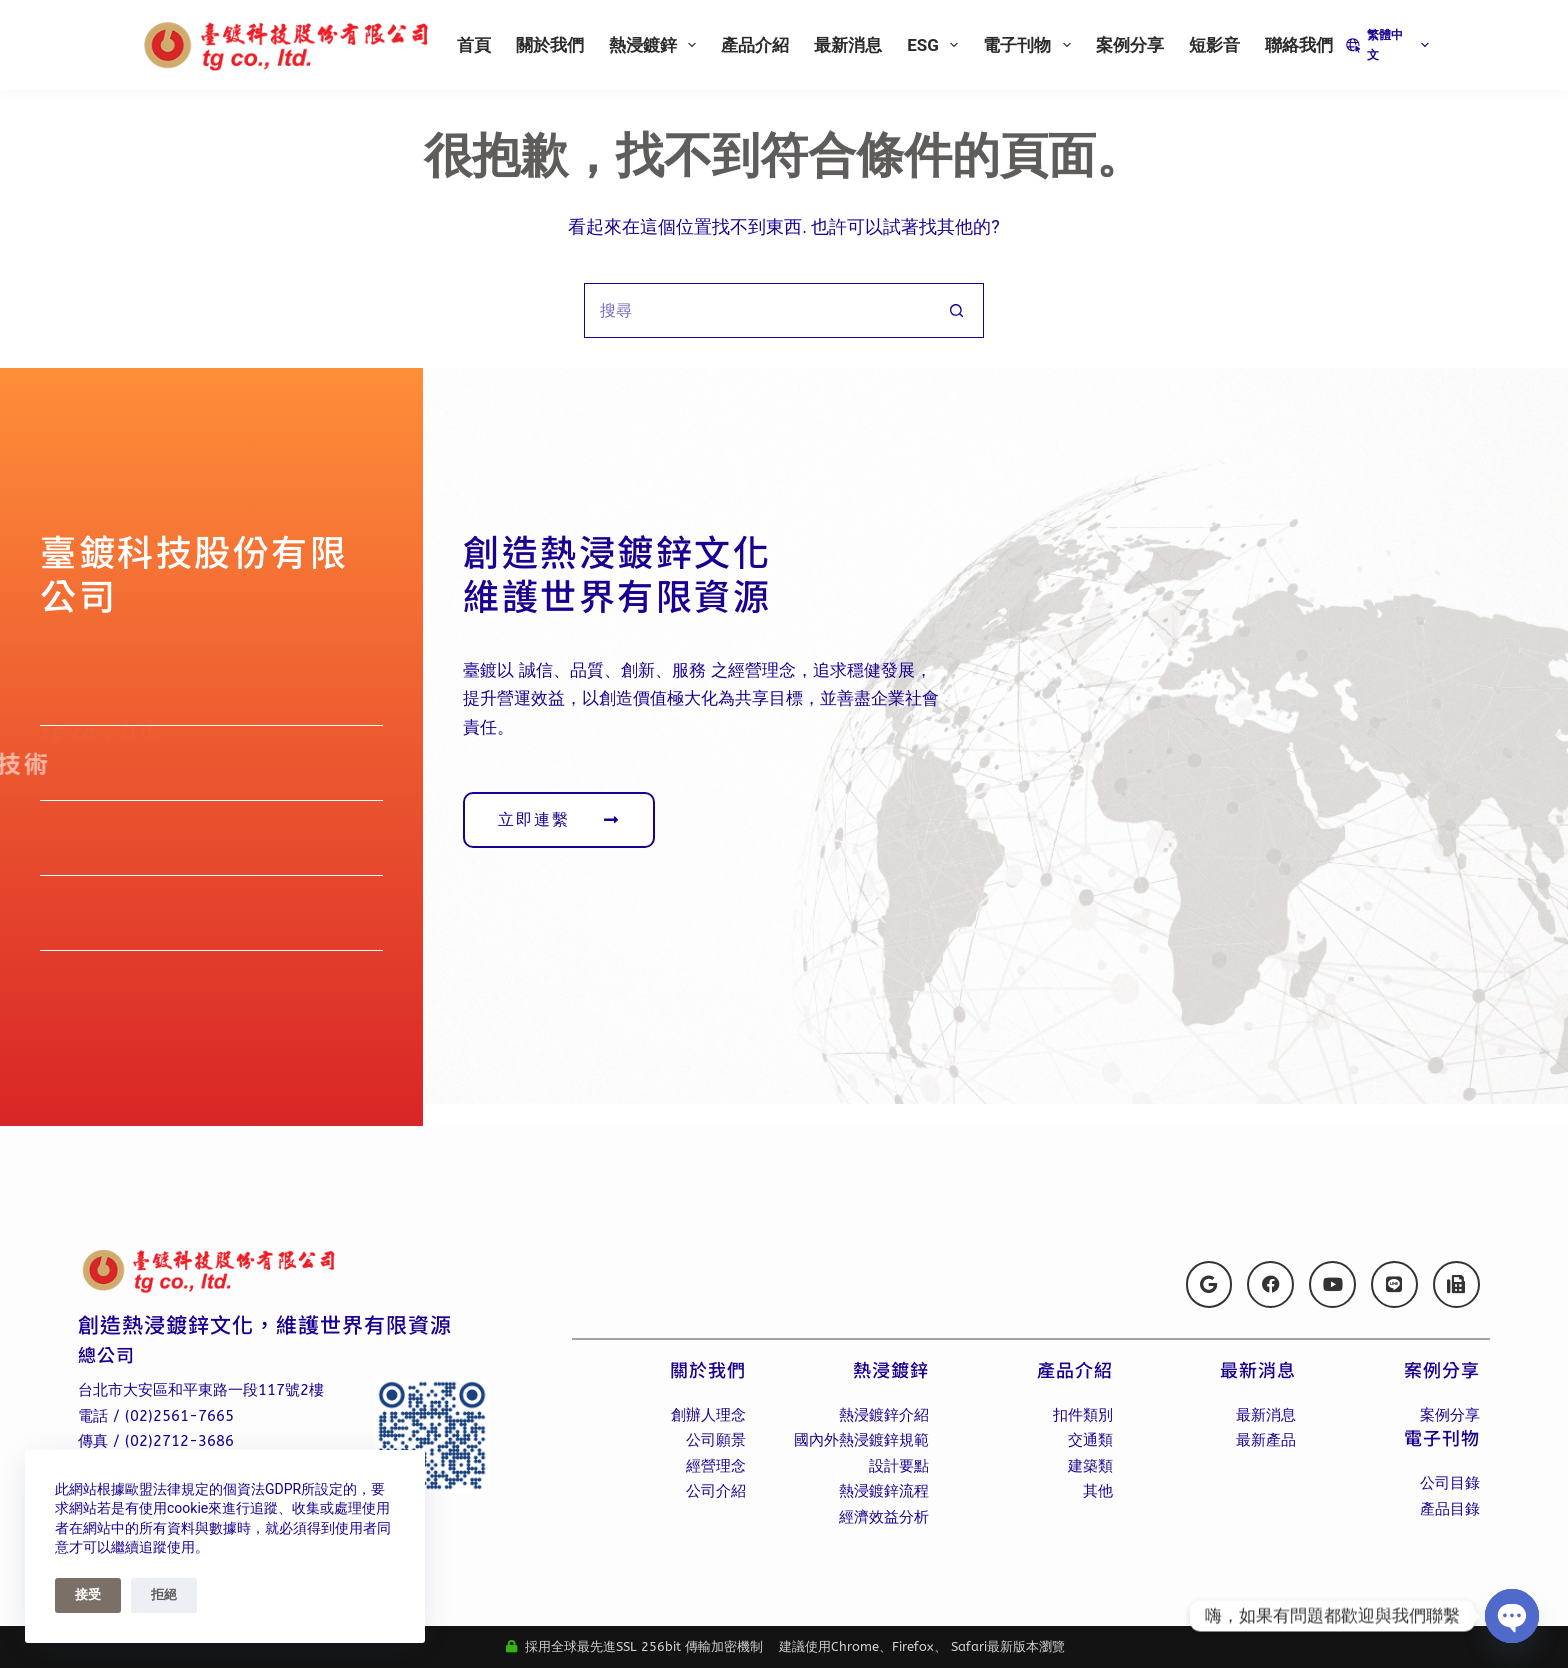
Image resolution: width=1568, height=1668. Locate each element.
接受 (88, 1594)
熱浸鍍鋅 (656, 45)
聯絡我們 (1299, 45)
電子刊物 (1030, 45)
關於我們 (550, 45)
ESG (936, 45)
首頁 (474, 45)
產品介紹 (755, 45)
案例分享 (1130, 45)
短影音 (1214, 45)
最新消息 (848, 45)
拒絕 (164, 1594)
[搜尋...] (756, 310)
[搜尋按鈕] (956, 310)
